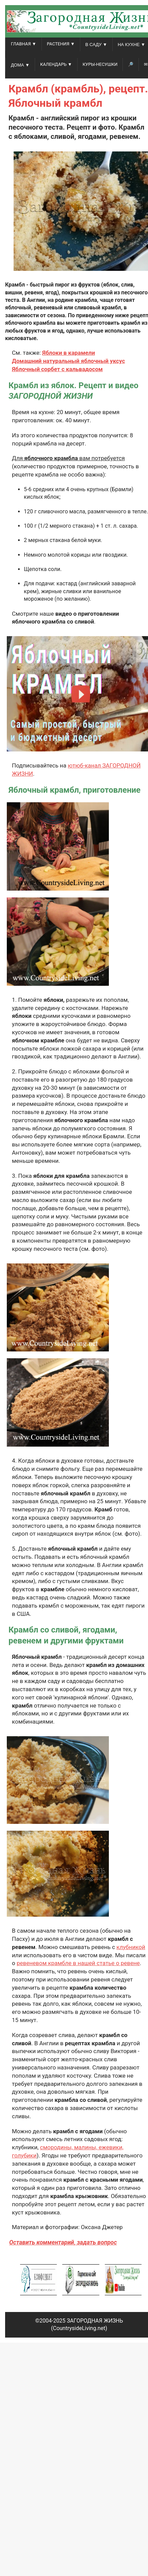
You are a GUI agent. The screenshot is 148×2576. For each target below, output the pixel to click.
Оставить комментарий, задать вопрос (63, 2242)
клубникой (130, 1947)
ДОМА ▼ (20, 65)
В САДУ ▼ (96, 44)
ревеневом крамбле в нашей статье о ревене (78, 1963)
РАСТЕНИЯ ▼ (61, 43)
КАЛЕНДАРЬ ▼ (56, 64)
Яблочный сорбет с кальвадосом (57, 369)
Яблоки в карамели (68, 352)
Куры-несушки (100, 64)
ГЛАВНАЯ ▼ (23, 43)
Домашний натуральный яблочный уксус (68, 360)
